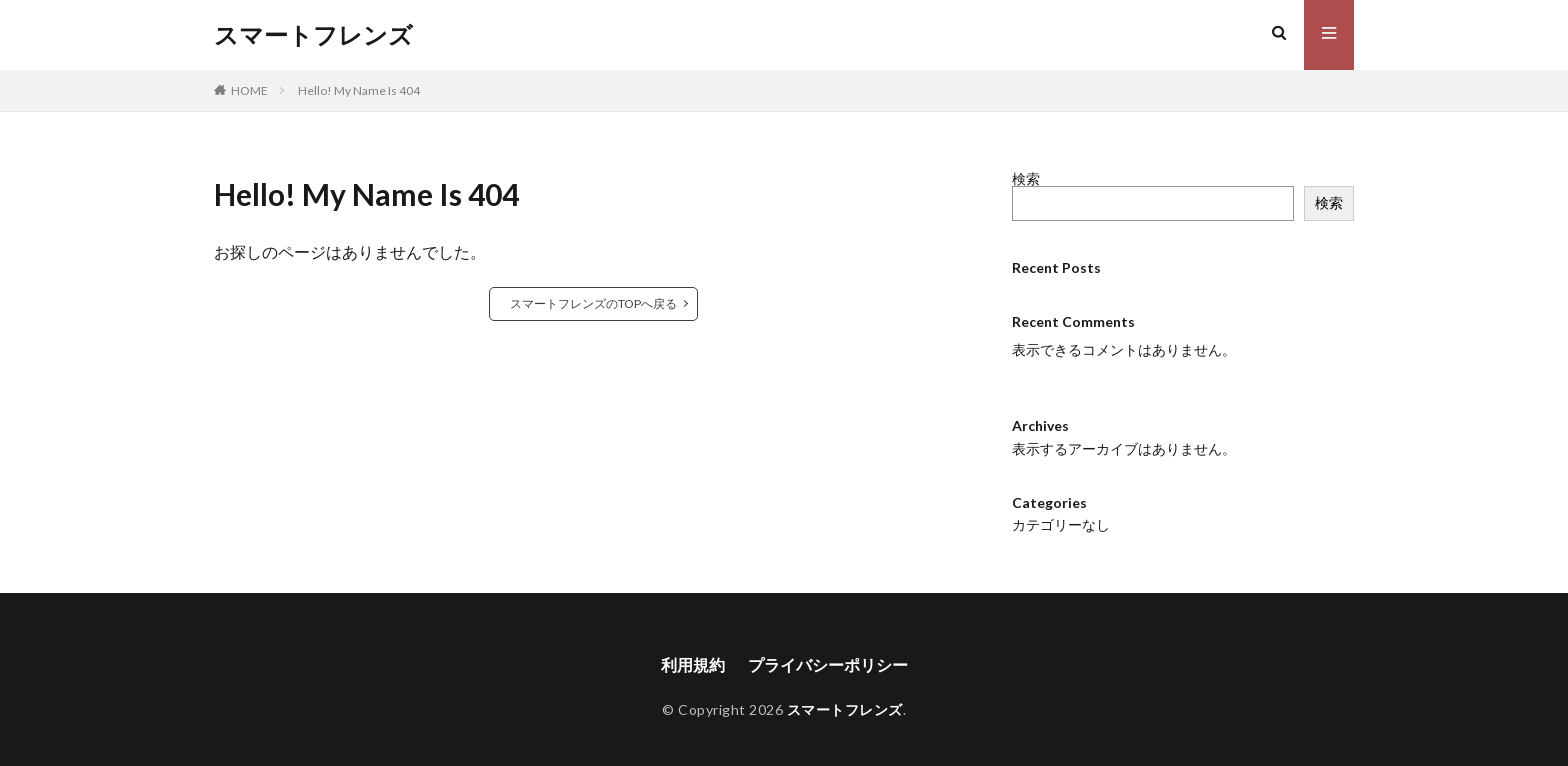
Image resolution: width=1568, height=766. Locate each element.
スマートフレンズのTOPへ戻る (593, 303)
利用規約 (693, 664)
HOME (249, 90)
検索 (1026, 178)
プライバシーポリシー (828, 664)
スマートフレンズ (313, 35)
